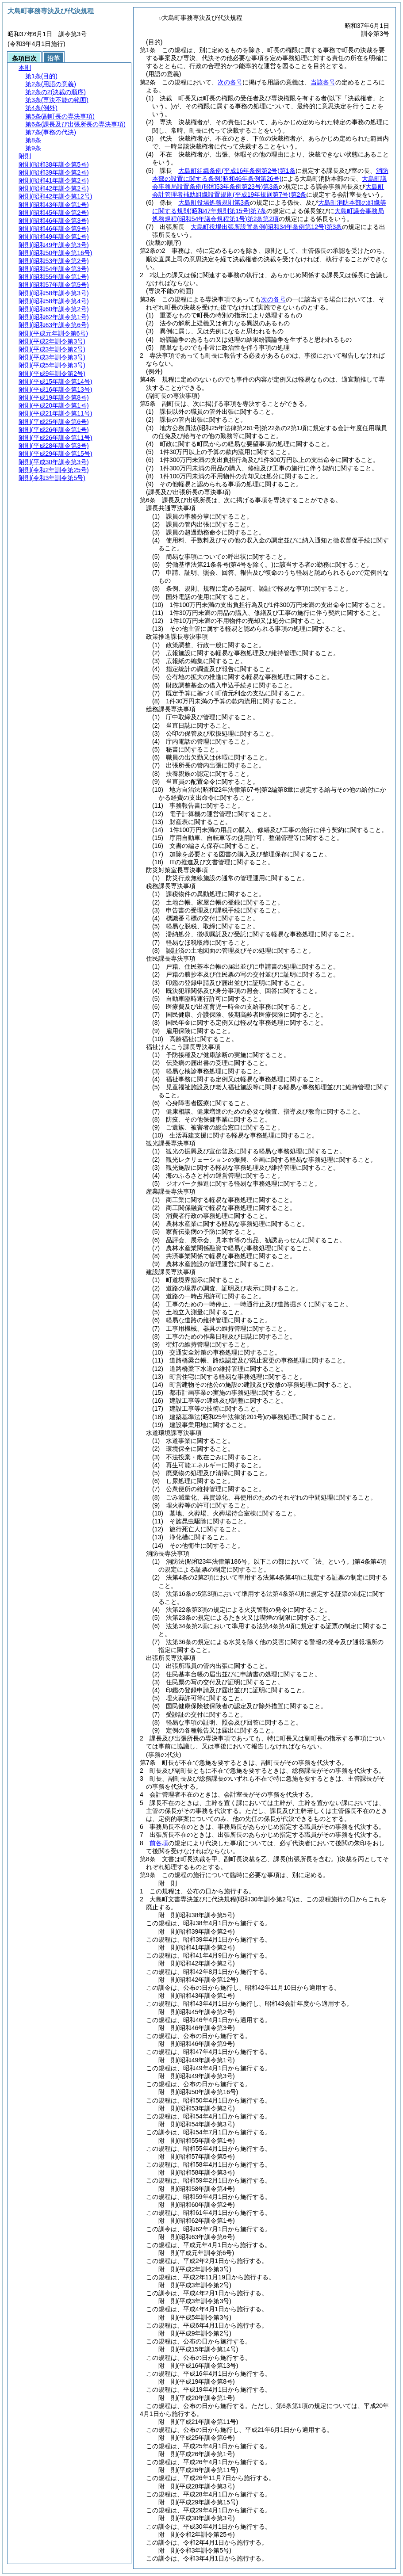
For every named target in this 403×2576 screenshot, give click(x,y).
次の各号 (230, 82)
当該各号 (323, 82)
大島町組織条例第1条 (236, 170)
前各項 (159, 1843)
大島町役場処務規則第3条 (214, 202)
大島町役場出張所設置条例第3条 (266, 226)
